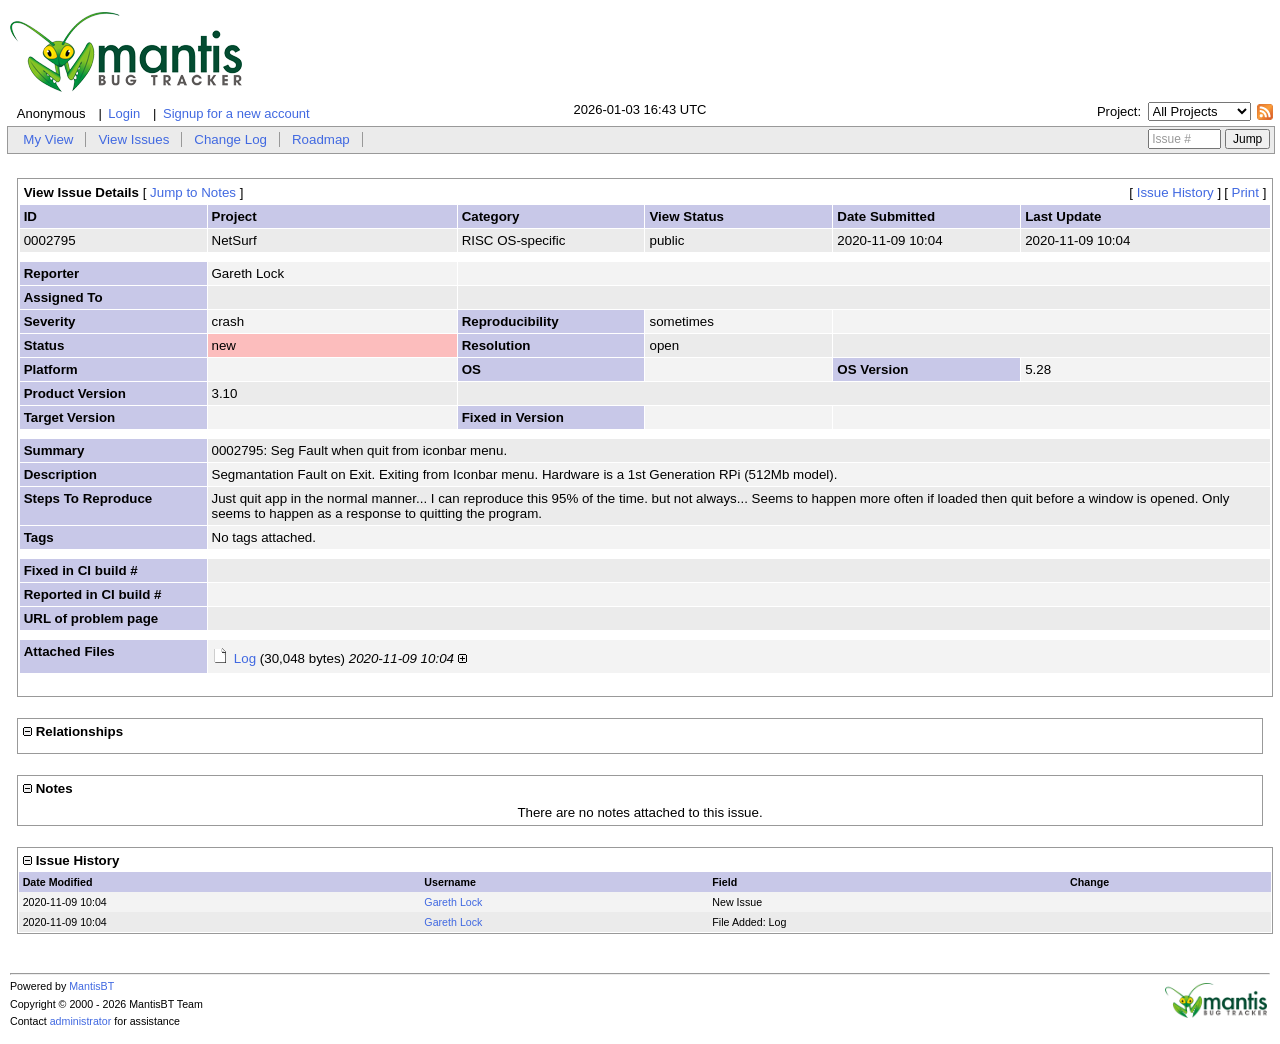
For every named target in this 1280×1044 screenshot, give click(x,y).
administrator (81, 1021)
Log (245, 658)
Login (124, 113)
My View (48, 139)
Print (1245, 192)
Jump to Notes (193, 192)
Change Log (230, 139)
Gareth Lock (453, 902)
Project (1117, 111)
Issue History (1175, 192)
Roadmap (321, 139)
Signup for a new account (236, 113)
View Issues (133, 139)
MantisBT (91, 986)
